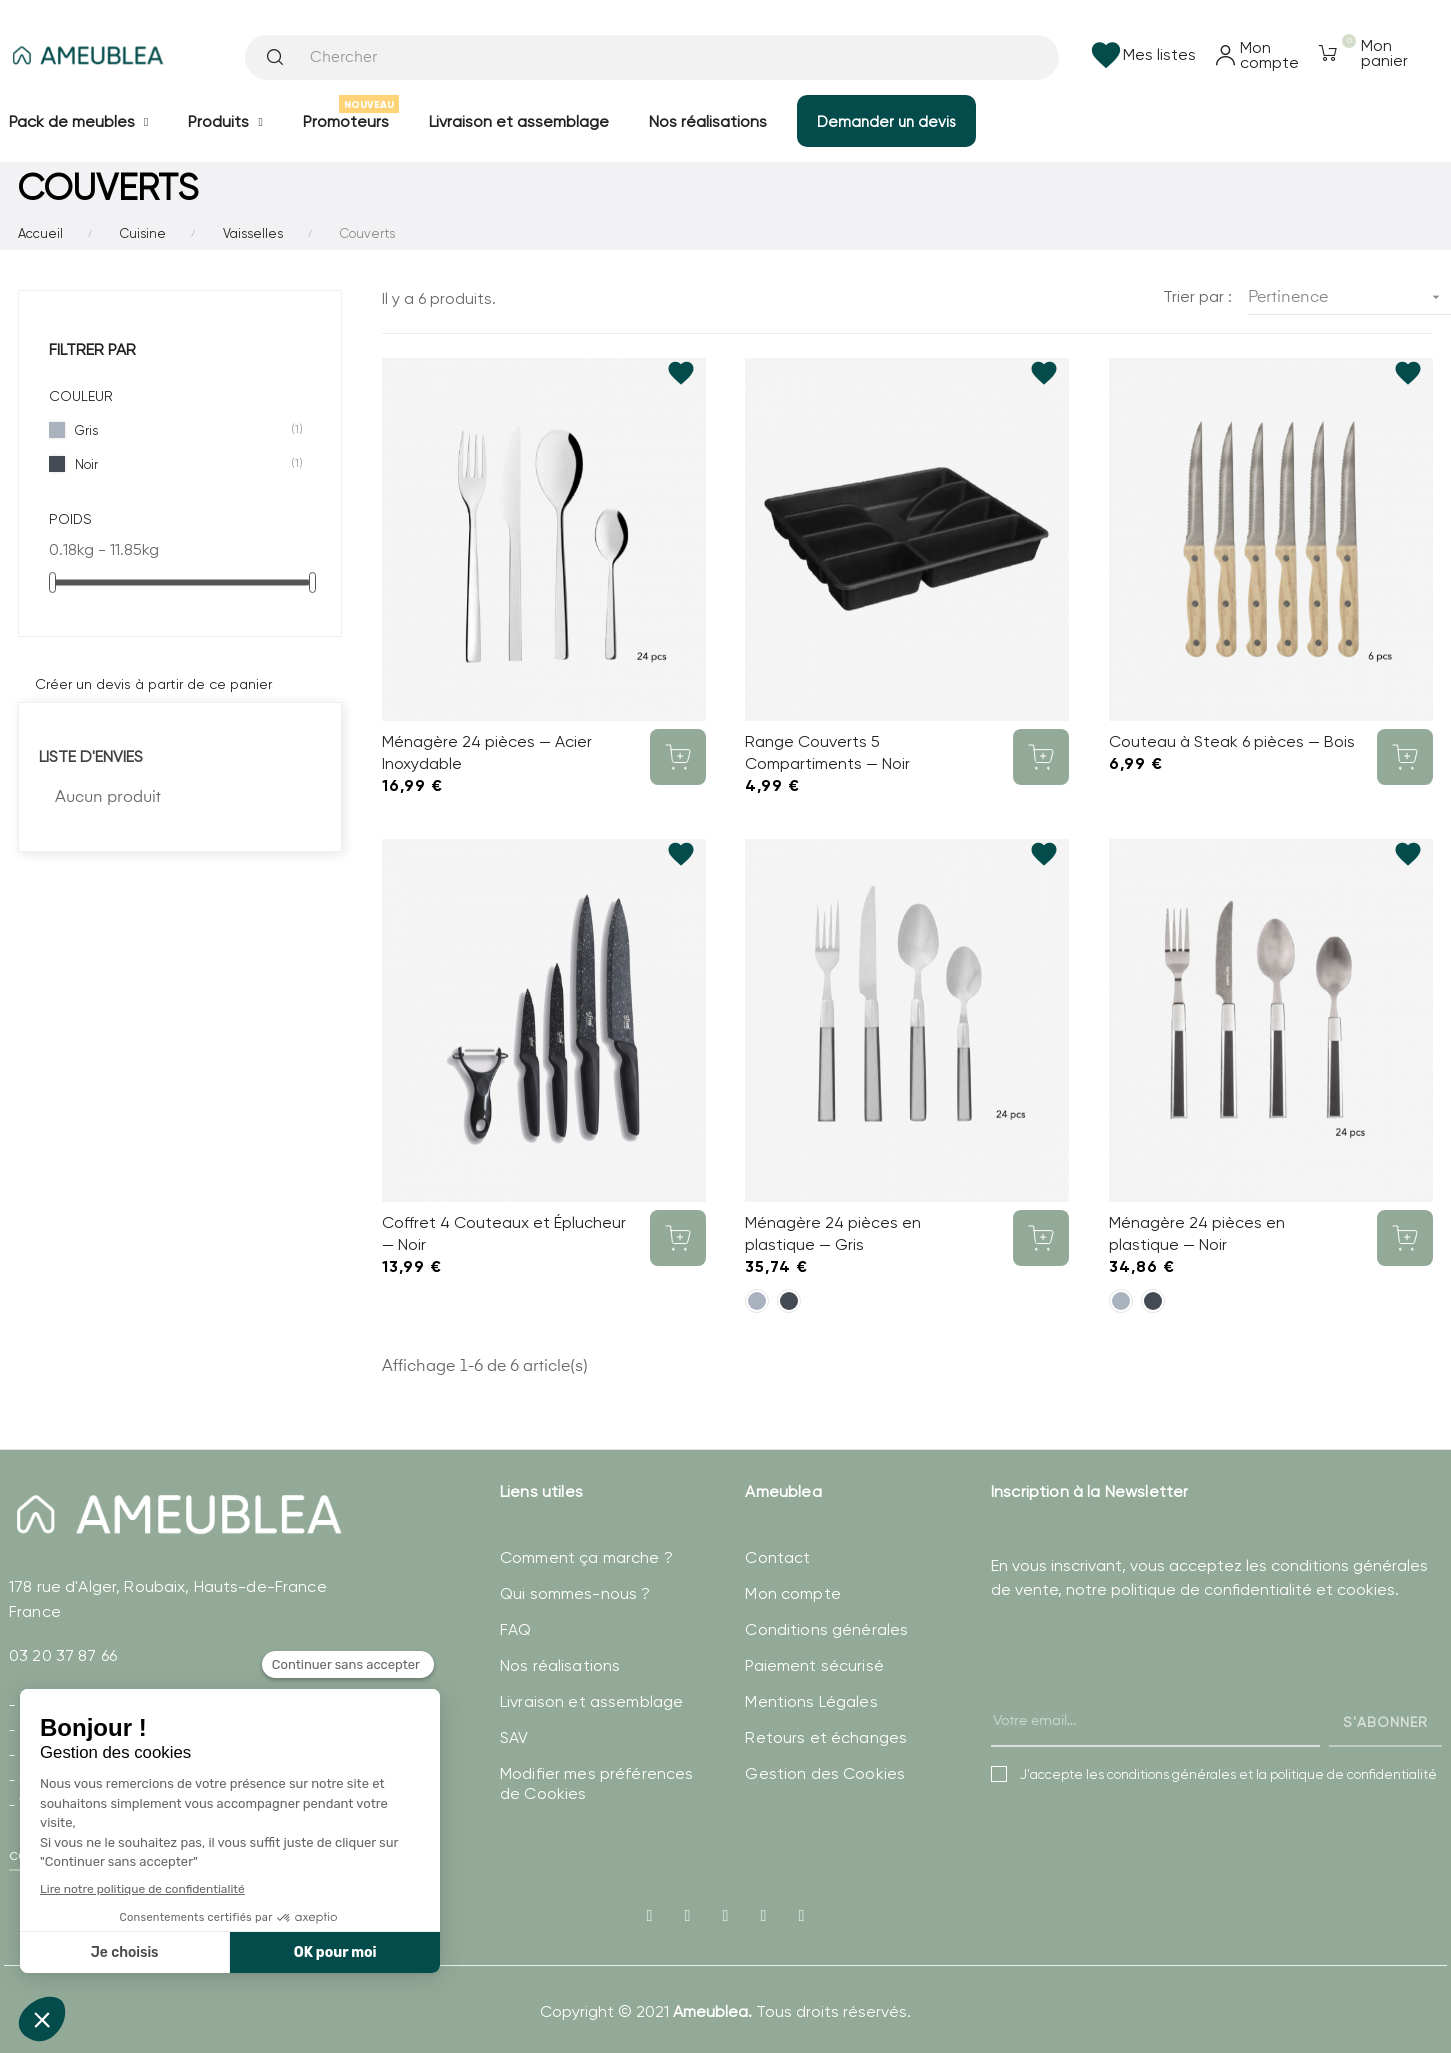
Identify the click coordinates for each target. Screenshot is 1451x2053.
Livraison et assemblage (591, 1701)
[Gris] (757, 1301)
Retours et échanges (826, 1737)
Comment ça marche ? (586, 1557)
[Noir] (789, 1301)
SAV (514, 1737)
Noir (181, 464)
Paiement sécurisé (814, 1665)
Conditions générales (826, 1629)
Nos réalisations (560, 1665)
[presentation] (1143, 1694)
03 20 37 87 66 (63, 1655)
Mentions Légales (811, 1701)
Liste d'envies (91, 756)
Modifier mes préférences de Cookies (596, 1783)
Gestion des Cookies (825, 1773)
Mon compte (792, 1593)
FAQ (515, 1629)
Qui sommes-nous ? (575, 1593)
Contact (777, 1557)
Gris (181, 430)
